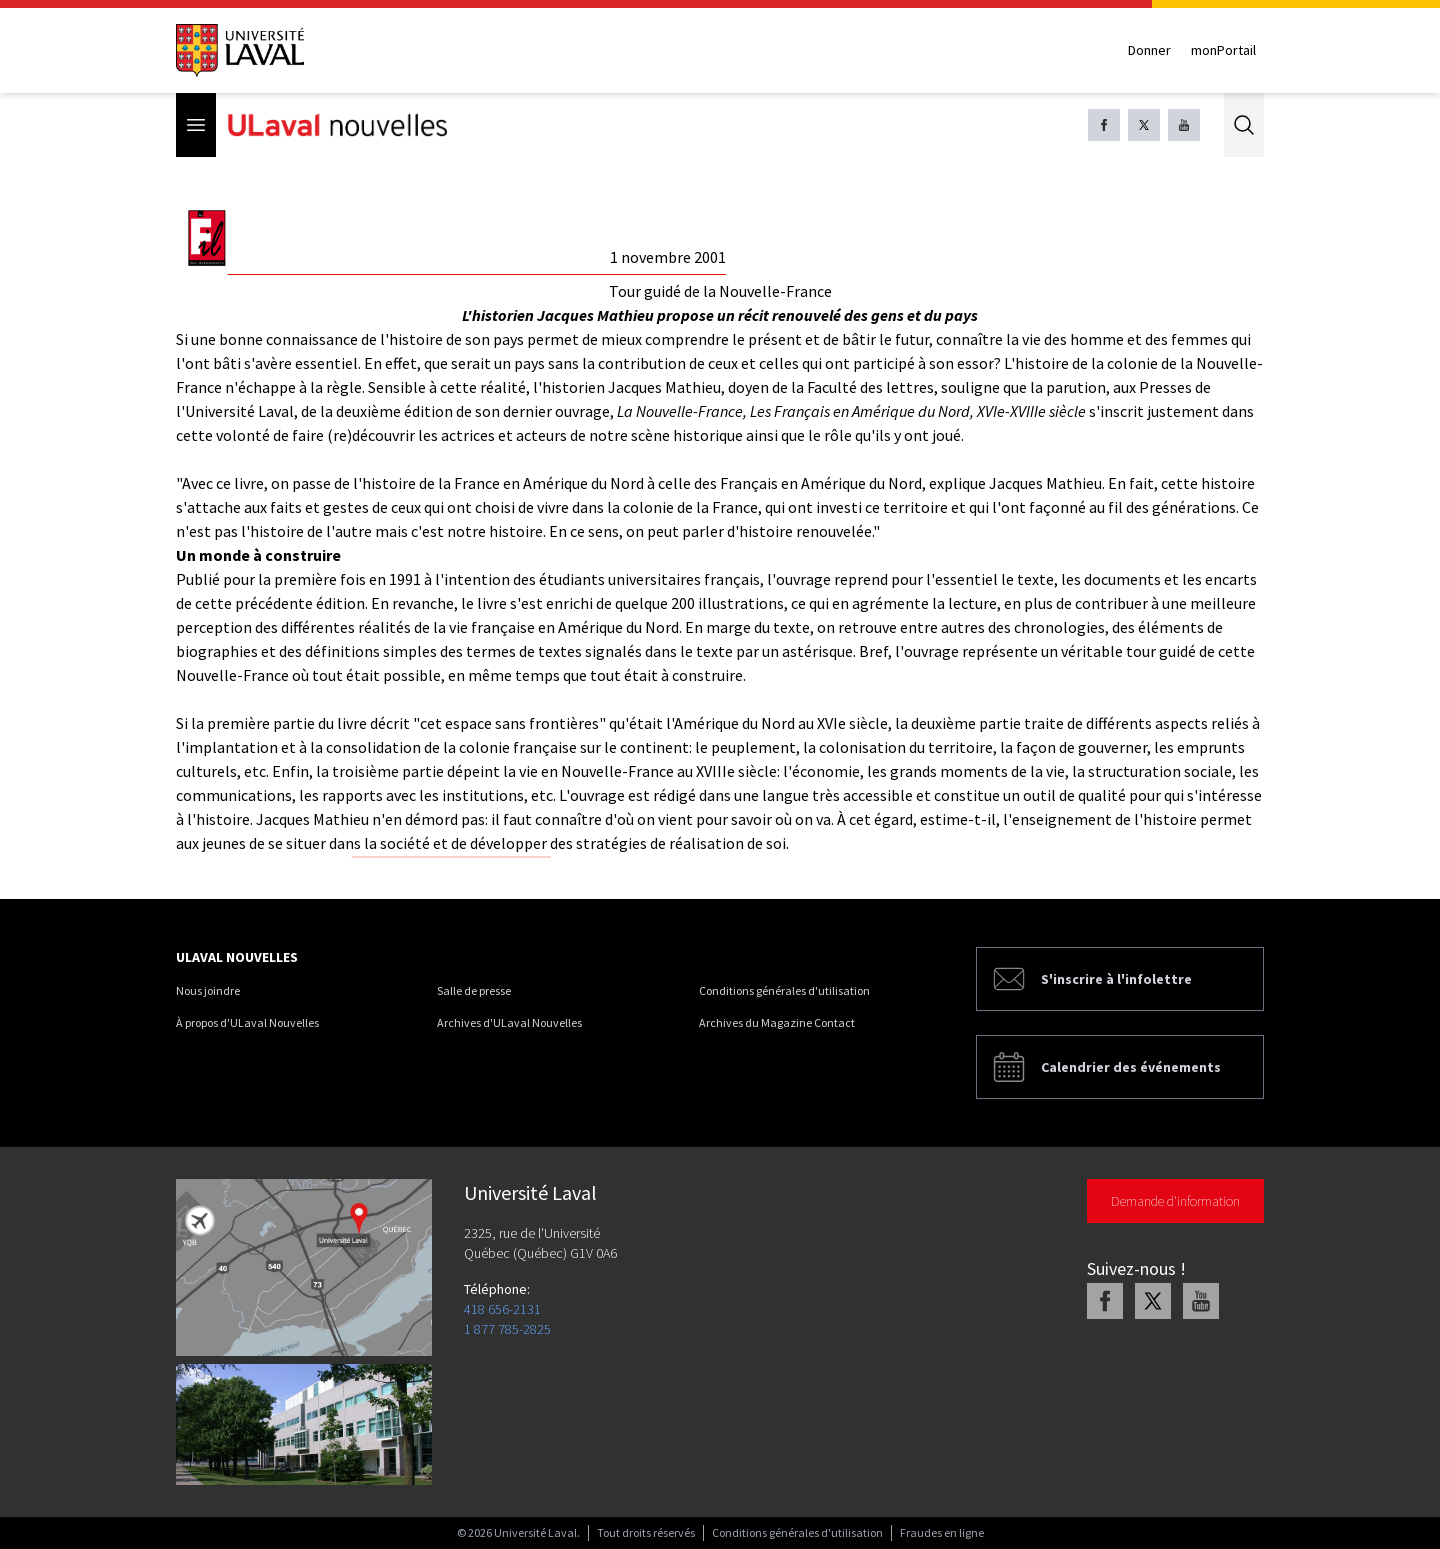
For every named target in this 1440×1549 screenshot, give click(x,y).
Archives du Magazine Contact (777, 1022)
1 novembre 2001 (668, 257)
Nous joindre (208, 990)
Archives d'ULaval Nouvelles (509, 1022)
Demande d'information (1175, 1201)
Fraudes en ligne (942, 1532)
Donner (1149, 50)
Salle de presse (474, 990)
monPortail (1223, 50)
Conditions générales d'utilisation (784, 990)
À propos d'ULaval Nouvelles (247, 1022)
